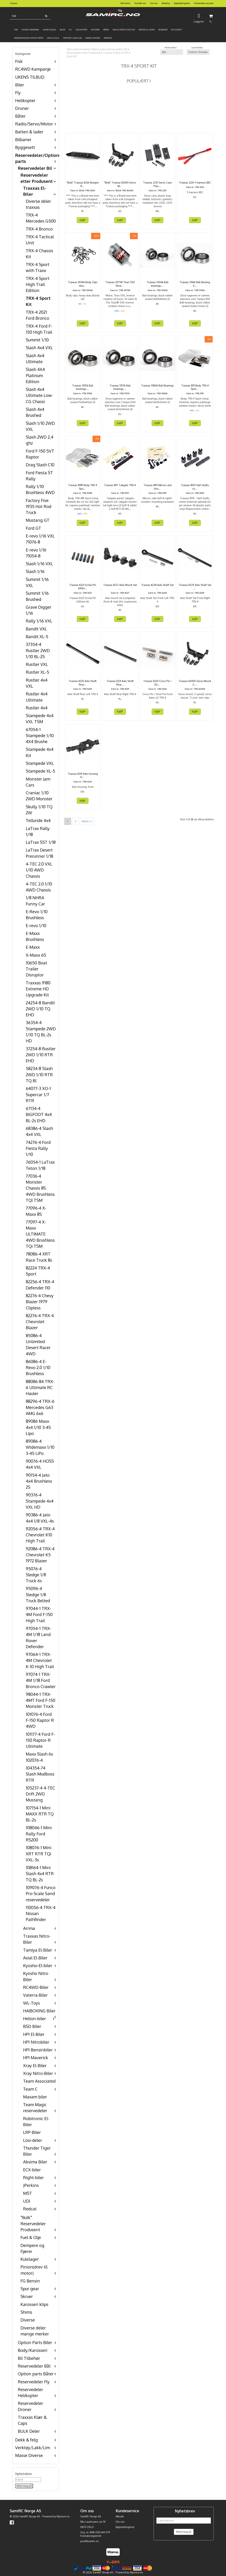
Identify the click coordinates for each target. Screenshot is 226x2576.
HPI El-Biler (33, 2034)
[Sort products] (198, 52)
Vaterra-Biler (35, 1995)
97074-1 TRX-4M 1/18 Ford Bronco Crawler (41, 1680)
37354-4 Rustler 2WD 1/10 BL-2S (38, 650)
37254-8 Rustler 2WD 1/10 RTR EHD (41, 1055)
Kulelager (29, 2259)
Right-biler (33, 2177)
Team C (30, 2089)
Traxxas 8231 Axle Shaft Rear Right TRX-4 (120, 683)
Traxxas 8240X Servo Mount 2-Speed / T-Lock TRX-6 (195, 683)
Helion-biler (34, 2018)
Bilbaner (23, 139)
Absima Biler (35, 2161)
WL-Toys (31, 2003)
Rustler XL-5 (37, 672)
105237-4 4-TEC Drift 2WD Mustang (40, 1794)
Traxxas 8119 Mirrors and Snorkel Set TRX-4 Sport (158, 487)
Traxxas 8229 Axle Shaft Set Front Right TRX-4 (195, 586)
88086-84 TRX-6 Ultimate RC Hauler (40, 1387)
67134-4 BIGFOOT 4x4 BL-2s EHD (39, 1114)
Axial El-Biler (35, 1957)
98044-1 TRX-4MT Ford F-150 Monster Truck (40, 1700)
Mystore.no (63, 2516)
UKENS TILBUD (29, 77)
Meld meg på (183, 2531)
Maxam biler (35, 2096)
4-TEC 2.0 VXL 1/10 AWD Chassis (39, 870)
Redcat (30, 2208)
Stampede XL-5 (40, 771)
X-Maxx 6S (36, 955)
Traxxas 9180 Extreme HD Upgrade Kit (38, 989)
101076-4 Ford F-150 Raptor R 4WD (40, 1720)
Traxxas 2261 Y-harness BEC (195, 182)
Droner (22, 108)
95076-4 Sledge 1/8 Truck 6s (36, 1575)
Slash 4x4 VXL (39, 347)
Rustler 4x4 (36, 707)
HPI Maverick (35, 2057)
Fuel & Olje (30, 2237)
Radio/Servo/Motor (34, 123)
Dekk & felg (26, 2439)
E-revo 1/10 (36, 925)
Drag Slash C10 (40, 464)
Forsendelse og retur (204, 3)
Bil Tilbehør (29, 2358)
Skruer (26, 2296)
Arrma (29, 1928)
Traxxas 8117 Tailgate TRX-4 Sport (120, 487)
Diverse (27, 2320)
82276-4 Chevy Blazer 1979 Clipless (39, 1301)
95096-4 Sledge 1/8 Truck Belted (38, 1594)
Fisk (19, 61)
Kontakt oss (140, 3)
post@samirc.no (89, 2541)
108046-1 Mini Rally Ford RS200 (39, 1833)
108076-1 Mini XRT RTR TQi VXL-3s (38, 1853)
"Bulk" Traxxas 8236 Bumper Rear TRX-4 (83, 184)
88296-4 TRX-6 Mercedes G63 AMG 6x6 (40, 1407)
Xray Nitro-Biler (38, 2073)
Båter (20, 116)
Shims (26, 2312)
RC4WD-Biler (36, 1987)
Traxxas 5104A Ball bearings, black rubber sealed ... (157, 284)
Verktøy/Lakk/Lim (32, 2447)
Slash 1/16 (35, 571)
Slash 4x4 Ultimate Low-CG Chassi (39, 395)
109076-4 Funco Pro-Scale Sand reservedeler (40, 1893)
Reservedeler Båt (34, 2366)
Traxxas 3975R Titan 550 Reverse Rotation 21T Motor (120, 284)
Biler (19, 84)
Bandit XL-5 (37, 636)
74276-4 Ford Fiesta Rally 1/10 (38, 1148)
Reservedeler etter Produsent (83, 52)
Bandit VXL (36, 628)
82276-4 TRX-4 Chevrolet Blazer (40, 1321)
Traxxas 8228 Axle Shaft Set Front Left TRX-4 (157, 586)
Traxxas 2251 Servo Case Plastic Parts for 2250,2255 (157, 184)
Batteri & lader (29, 131)
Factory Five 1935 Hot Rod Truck (38, 506)
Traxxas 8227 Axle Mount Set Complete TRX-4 (120, 586)
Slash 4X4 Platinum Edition (35, 375)
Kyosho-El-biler (37, 1965)
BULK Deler (29, 2431)
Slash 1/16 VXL (39, 563)
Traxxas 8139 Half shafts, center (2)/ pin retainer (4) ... (195, 487)
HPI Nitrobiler (36, 2042)
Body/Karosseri (32, 2350)
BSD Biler (32, 2026)
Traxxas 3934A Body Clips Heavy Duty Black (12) (82, 284)
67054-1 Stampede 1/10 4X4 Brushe (40, 735)
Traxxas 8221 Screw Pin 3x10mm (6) (82, 586)
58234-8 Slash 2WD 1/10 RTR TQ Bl (39, 1074)
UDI (26, 2201)
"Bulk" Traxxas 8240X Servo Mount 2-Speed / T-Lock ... (120, 184)
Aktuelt (120, 2516)
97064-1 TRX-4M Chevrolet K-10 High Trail (40, 1660)
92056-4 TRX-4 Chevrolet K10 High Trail (40, 1535)
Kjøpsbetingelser (182, 3)
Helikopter (25, 100)
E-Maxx (33, 947)
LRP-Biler (32, 2132)
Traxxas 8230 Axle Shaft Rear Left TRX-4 (83, 683)
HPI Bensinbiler (38, 2049)
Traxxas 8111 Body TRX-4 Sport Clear (195, 387)
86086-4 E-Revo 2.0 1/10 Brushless (38, 1367)
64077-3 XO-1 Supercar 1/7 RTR (38, 1094)
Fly (18, 92)
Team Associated (39, 2081)
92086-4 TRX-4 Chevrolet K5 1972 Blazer (40, 1555)
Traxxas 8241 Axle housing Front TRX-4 (83, 775)
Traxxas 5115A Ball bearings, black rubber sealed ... (83, 387)
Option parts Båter (36, 2373)
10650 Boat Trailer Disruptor (36, 969)
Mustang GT (37, 520)
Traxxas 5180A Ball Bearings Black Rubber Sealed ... (157, 387)
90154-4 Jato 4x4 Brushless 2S (39, 1481)
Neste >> (87, 821)
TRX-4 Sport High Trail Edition (37, 284)
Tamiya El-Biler (37, 1950)
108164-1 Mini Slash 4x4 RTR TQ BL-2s (40, 1873)
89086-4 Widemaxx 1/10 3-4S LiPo (40, 1447)
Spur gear (29, 2288)
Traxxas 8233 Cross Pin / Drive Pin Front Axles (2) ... (157, 683)
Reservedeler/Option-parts (90, 49)
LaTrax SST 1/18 (41, 842)
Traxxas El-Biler (112, 52)
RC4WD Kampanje (33, 69)
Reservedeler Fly (34, 2381)
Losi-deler (32, 2140)
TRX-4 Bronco (39, 229)
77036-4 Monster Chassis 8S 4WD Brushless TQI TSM (40, 1188)
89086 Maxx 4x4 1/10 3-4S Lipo (38, 1427)
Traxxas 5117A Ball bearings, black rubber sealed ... (120, 387)
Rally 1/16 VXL (39, 621)
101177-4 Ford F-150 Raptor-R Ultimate (40, 1740)
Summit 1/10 (37, 339)
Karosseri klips (34, 2304)
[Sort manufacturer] (171, 52)
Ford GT (33, 528)
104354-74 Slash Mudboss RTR (40, 1774)
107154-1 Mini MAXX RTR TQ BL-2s (40, 1814)
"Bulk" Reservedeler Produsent (33, 2223)
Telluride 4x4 (38, 820)
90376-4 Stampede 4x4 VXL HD (39, 1501)
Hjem (70, 49)
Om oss (153, 3)
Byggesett (25, 147)
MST (27, 2193)
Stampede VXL (40, 763)
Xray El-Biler (35, 2065)
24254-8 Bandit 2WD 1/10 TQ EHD (40, 1009)
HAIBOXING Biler (39, 2010)
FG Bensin (30, 2280)
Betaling (166, 3)
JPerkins (31, 2185)
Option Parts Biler (35, 2342)
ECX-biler (32, 2169)
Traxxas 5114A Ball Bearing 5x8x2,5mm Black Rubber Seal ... (195, 286)
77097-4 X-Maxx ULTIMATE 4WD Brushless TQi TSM (40, 1234)
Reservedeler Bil (35, 168)
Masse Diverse (29, 2455)
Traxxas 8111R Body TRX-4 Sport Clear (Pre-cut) (82, 487)
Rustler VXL (37, 664)
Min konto (125, 3)
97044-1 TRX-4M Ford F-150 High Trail (39, 1614)
